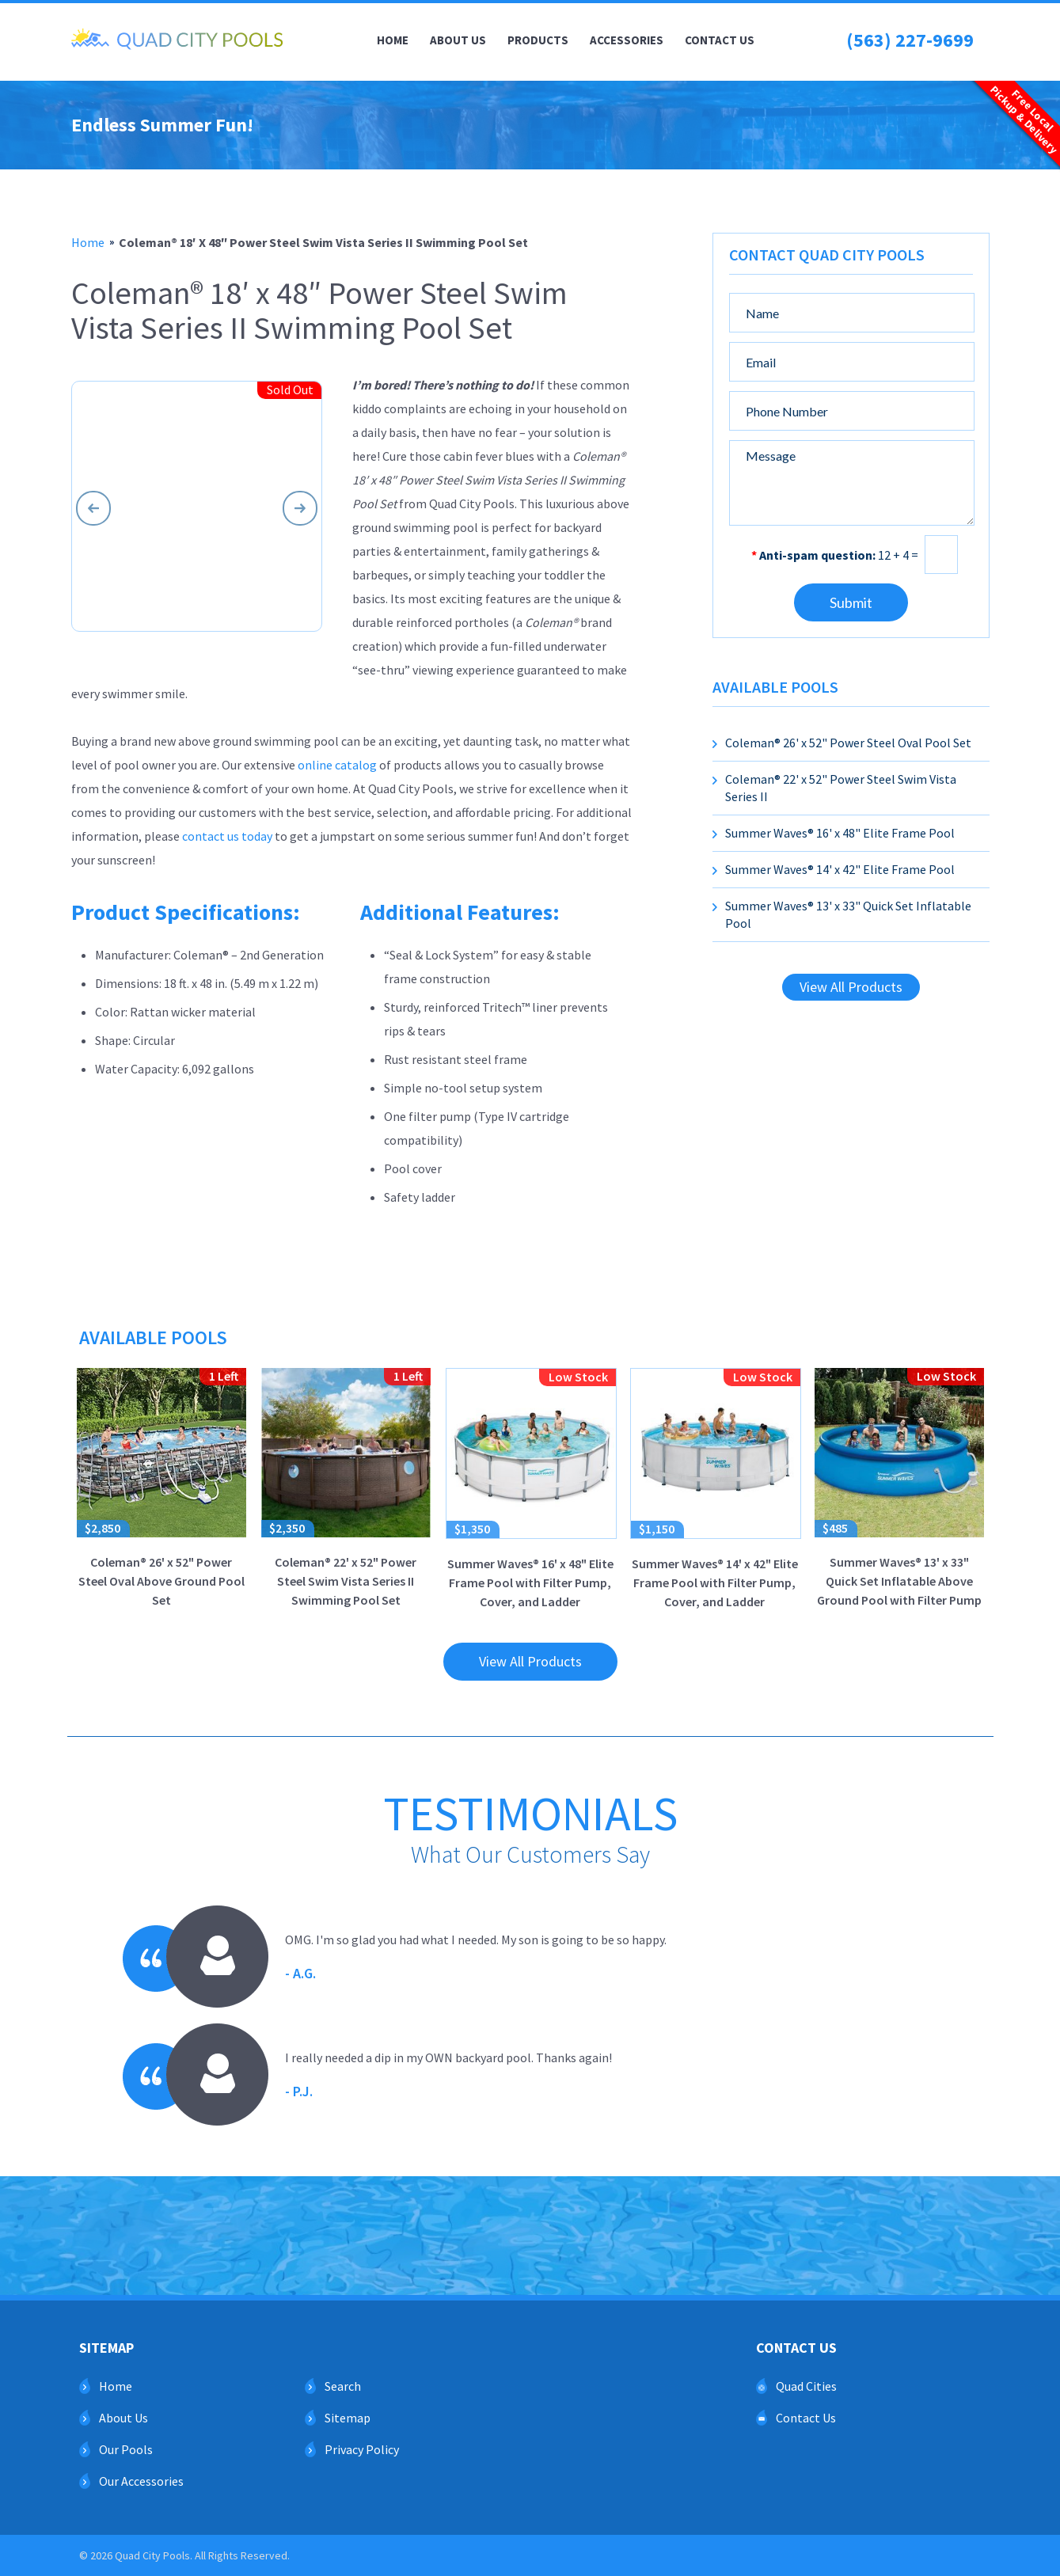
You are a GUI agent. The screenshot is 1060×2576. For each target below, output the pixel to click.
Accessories (626, 39)
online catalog (337, 765)
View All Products (851, 987)
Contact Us (719, 39)
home (87, 242)
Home (392, 39)
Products (537, 39)
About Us (458, 39)
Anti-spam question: (813, 555)
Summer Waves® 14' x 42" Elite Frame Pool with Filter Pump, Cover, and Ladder (715, 1488)
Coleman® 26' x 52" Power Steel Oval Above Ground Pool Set (161, 1488)
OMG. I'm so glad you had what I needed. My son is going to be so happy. (476, 1958)
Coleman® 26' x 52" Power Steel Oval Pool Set (848, 742)
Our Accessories (141, 2481)
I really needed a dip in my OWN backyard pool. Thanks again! (448, 2076)
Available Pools (775, 687)
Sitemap (347, 2418)
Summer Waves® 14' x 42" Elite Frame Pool (840, 869)
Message (852, 483)
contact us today (227, 836)
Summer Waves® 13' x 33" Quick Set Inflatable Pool (848, 914)
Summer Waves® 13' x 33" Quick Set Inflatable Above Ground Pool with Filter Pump (899, 1488)
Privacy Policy (362, 2449)
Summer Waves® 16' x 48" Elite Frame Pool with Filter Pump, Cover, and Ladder (531, 1488)
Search (343, 2386)
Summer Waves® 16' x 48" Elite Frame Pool (840, 833)
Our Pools (126, 2449)
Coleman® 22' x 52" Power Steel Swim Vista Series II (840, 787)
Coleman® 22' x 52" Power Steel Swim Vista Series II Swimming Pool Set (346, 1488)
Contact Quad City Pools (827, 254)
